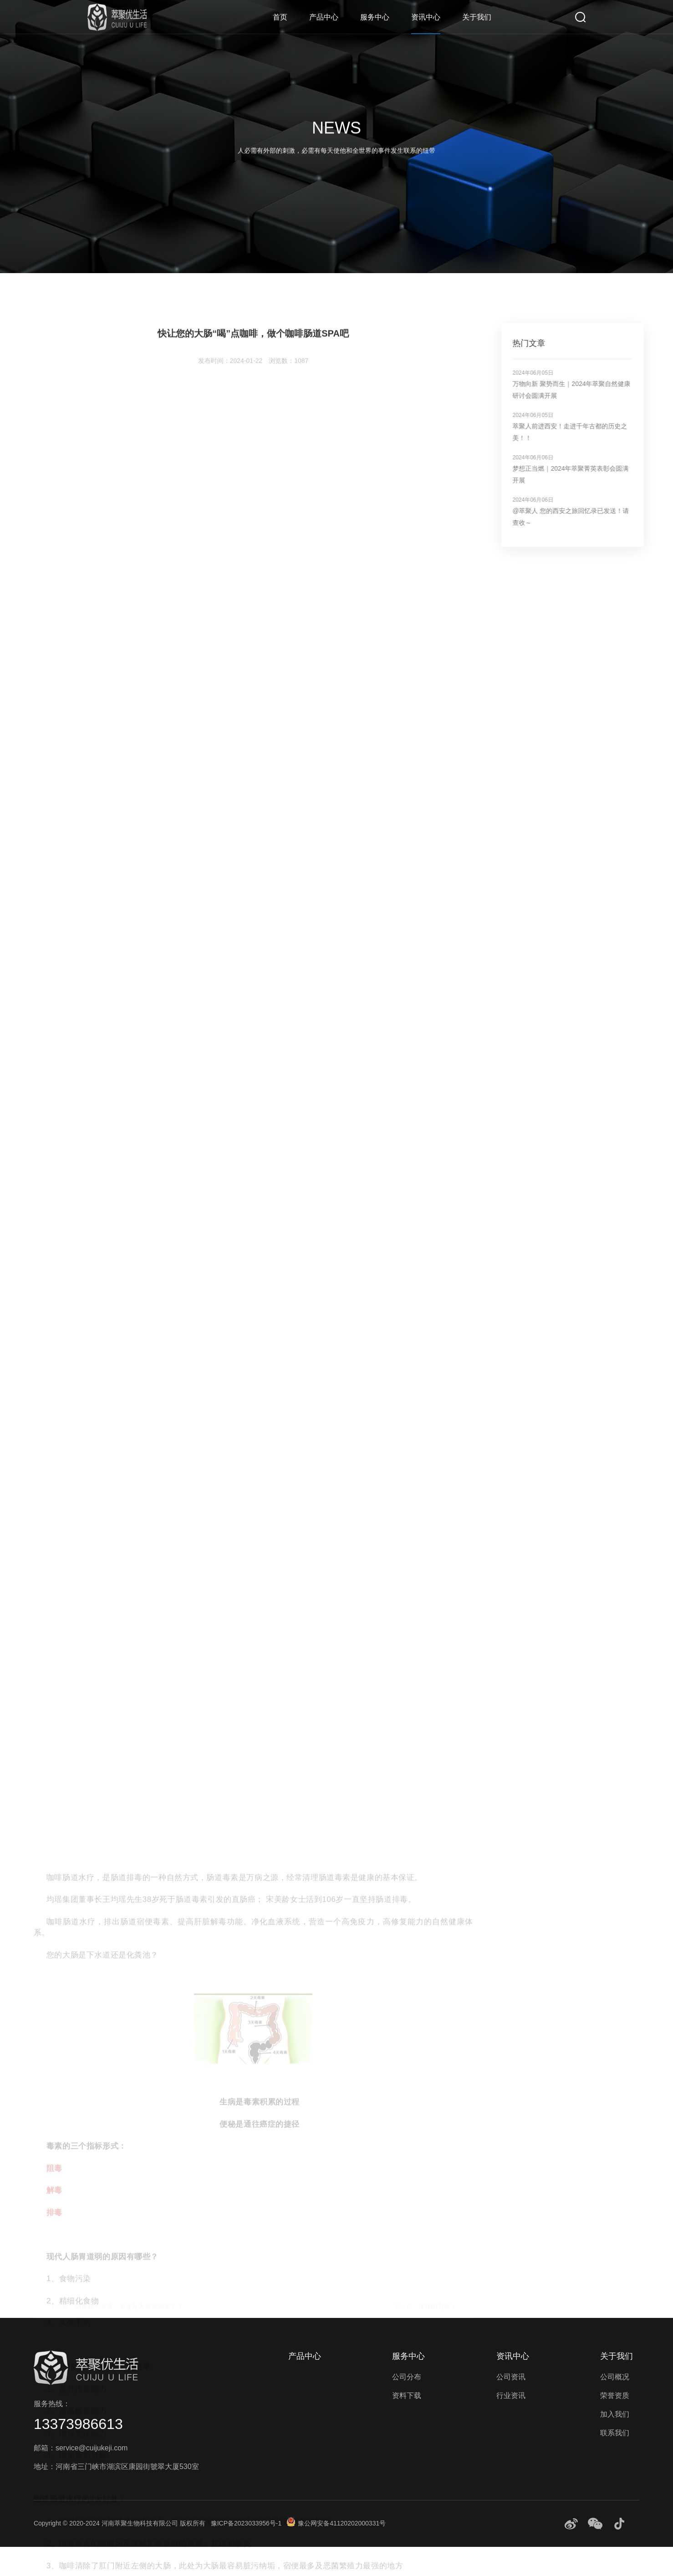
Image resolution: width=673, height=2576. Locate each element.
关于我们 (476, 17)
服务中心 (374, 17)
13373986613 (78, 2424)
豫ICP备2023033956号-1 (246, 2523)
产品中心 (323, 17)
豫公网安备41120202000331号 (336, 2523)
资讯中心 (425, 17)
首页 (280, 17)
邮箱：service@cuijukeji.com (81, 2448)
